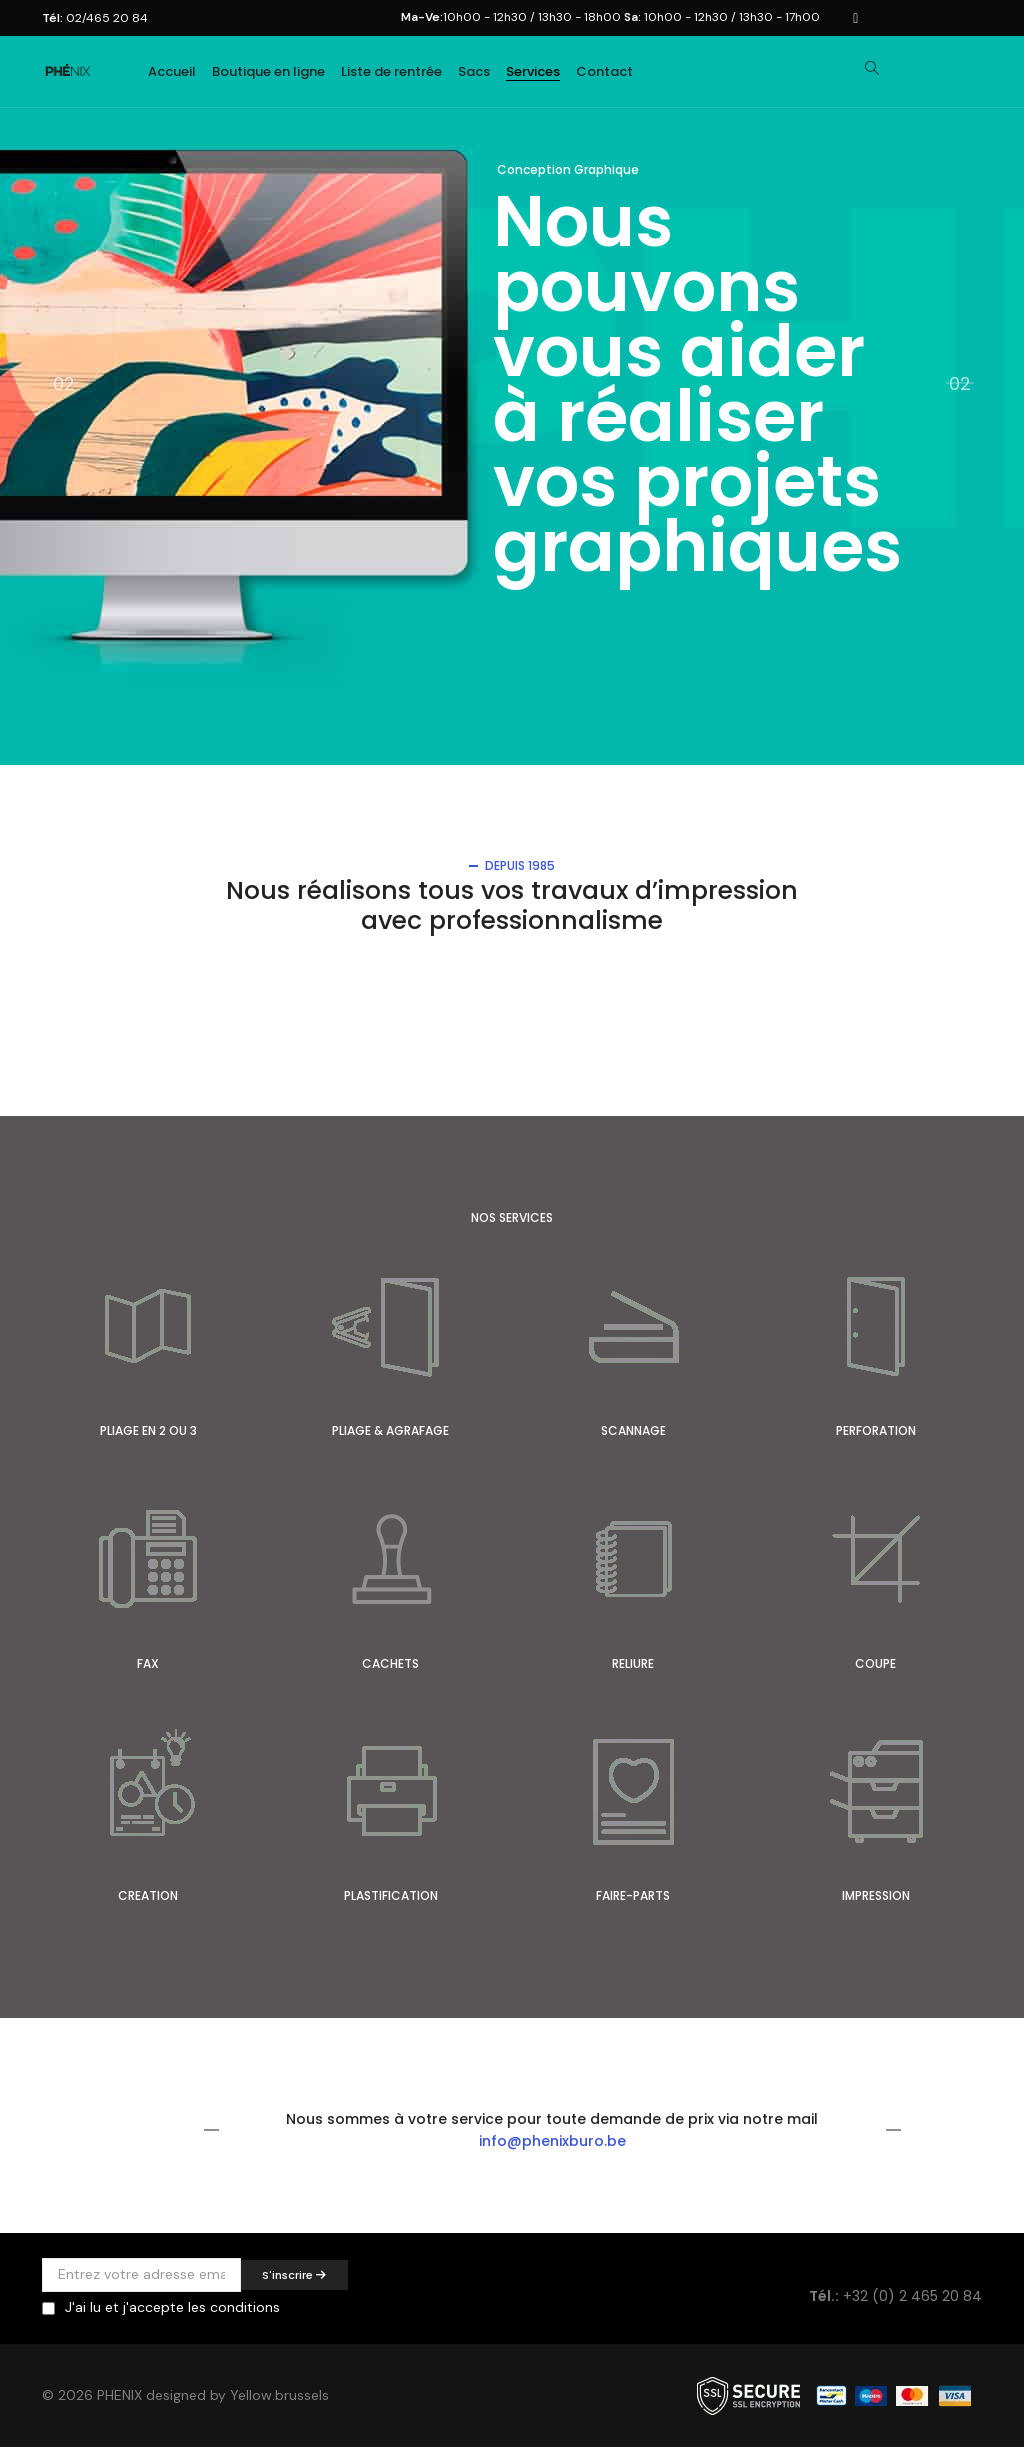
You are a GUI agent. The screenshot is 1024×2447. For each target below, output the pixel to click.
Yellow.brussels (279, 2396)
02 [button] (960, 382)
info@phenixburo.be (552, 2141)
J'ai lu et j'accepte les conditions (172, 2307)
